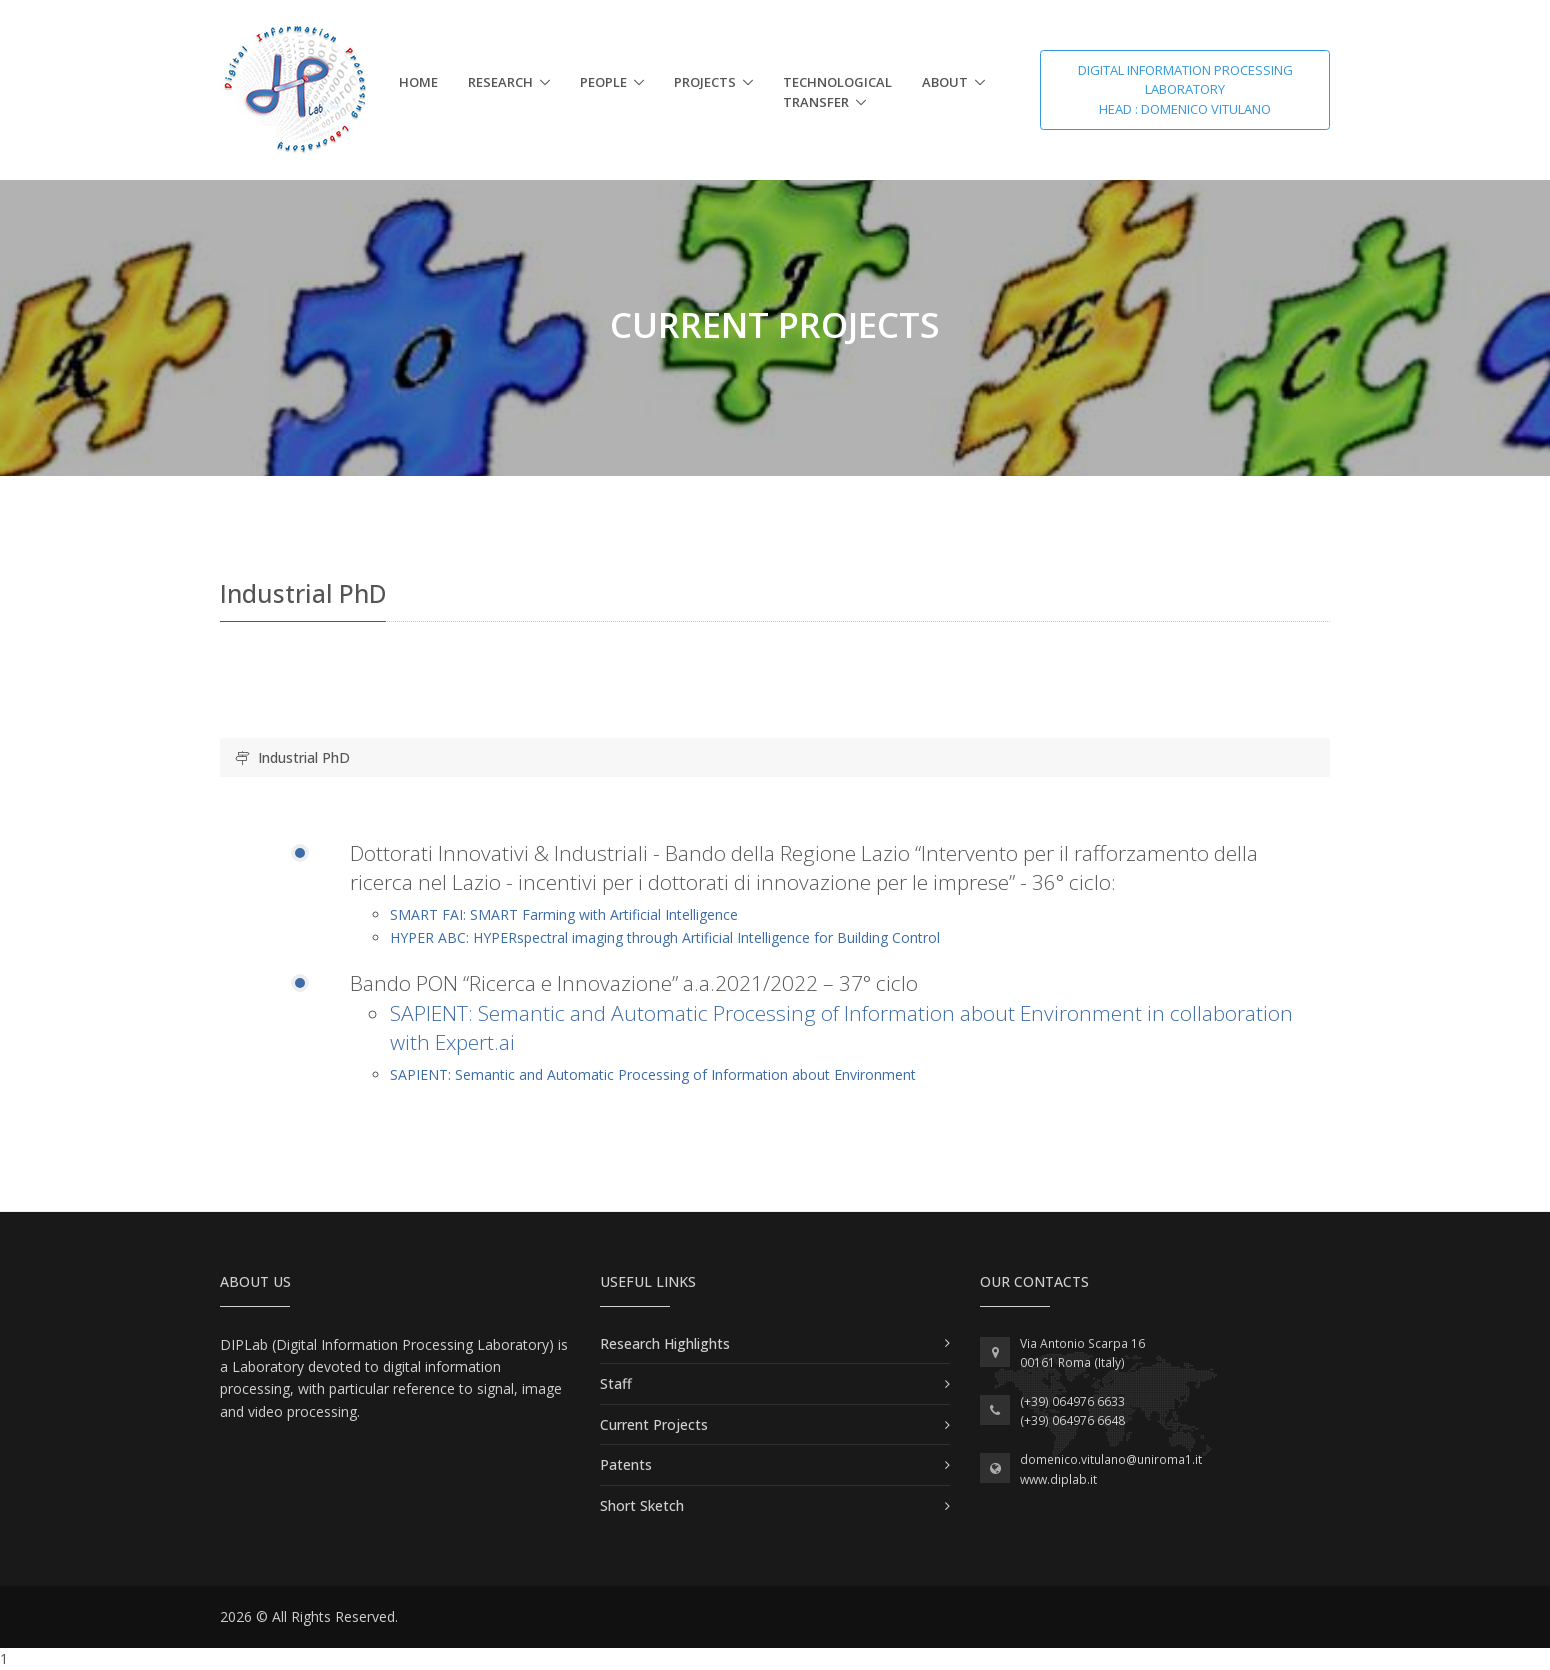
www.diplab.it (1058, 1479)
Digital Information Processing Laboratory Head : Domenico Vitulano (1185, 89)
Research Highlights (665, 1343)
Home (418, 82)
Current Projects (654, 1424)
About (945, 82)
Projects (705, 82)
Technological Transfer (837, 92)
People (603, 82)
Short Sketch (642, 1505)
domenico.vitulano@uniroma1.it (1111, 1459)
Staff (616, 1383)
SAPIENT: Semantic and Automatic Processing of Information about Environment (653, 1074)
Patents (626, 1464)
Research (500, 82)
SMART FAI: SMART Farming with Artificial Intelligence (564, 914)
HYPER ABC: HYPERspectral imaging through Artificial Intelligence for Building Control (665, 937)
